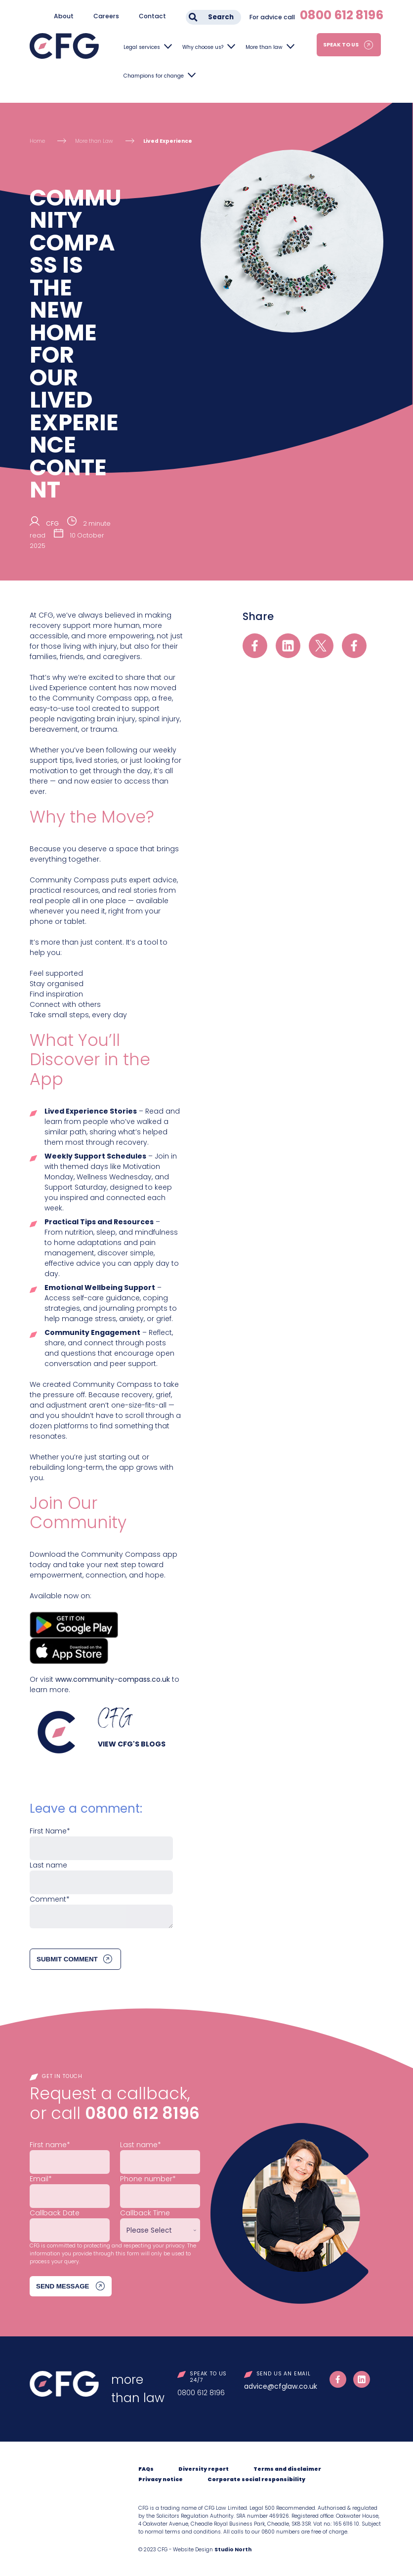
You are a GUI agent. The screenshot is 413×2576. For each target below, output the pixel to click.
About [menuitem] (64, 16)
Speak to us (341, 44)
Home (37, 141)
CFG (52, 523)
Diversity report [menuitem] (203, 2469)
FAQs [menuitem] (146, 2469)
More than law (264, 47)
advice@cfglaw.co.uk (280, 2386)
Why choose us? (202, 47)
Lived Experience (167, 141)
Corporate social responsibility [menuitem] (256, 2479)
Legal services (142, 47)
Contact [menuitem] (152, 16)
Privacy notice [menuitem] (160, 2479)
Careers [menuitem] (106, 16)
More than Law (94, 141)
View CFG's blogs (131, 1744)
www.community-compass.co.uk (112, 1679)
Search (221, 17)
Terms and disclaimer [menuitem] (287, 2469)
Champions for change (154, 76)
